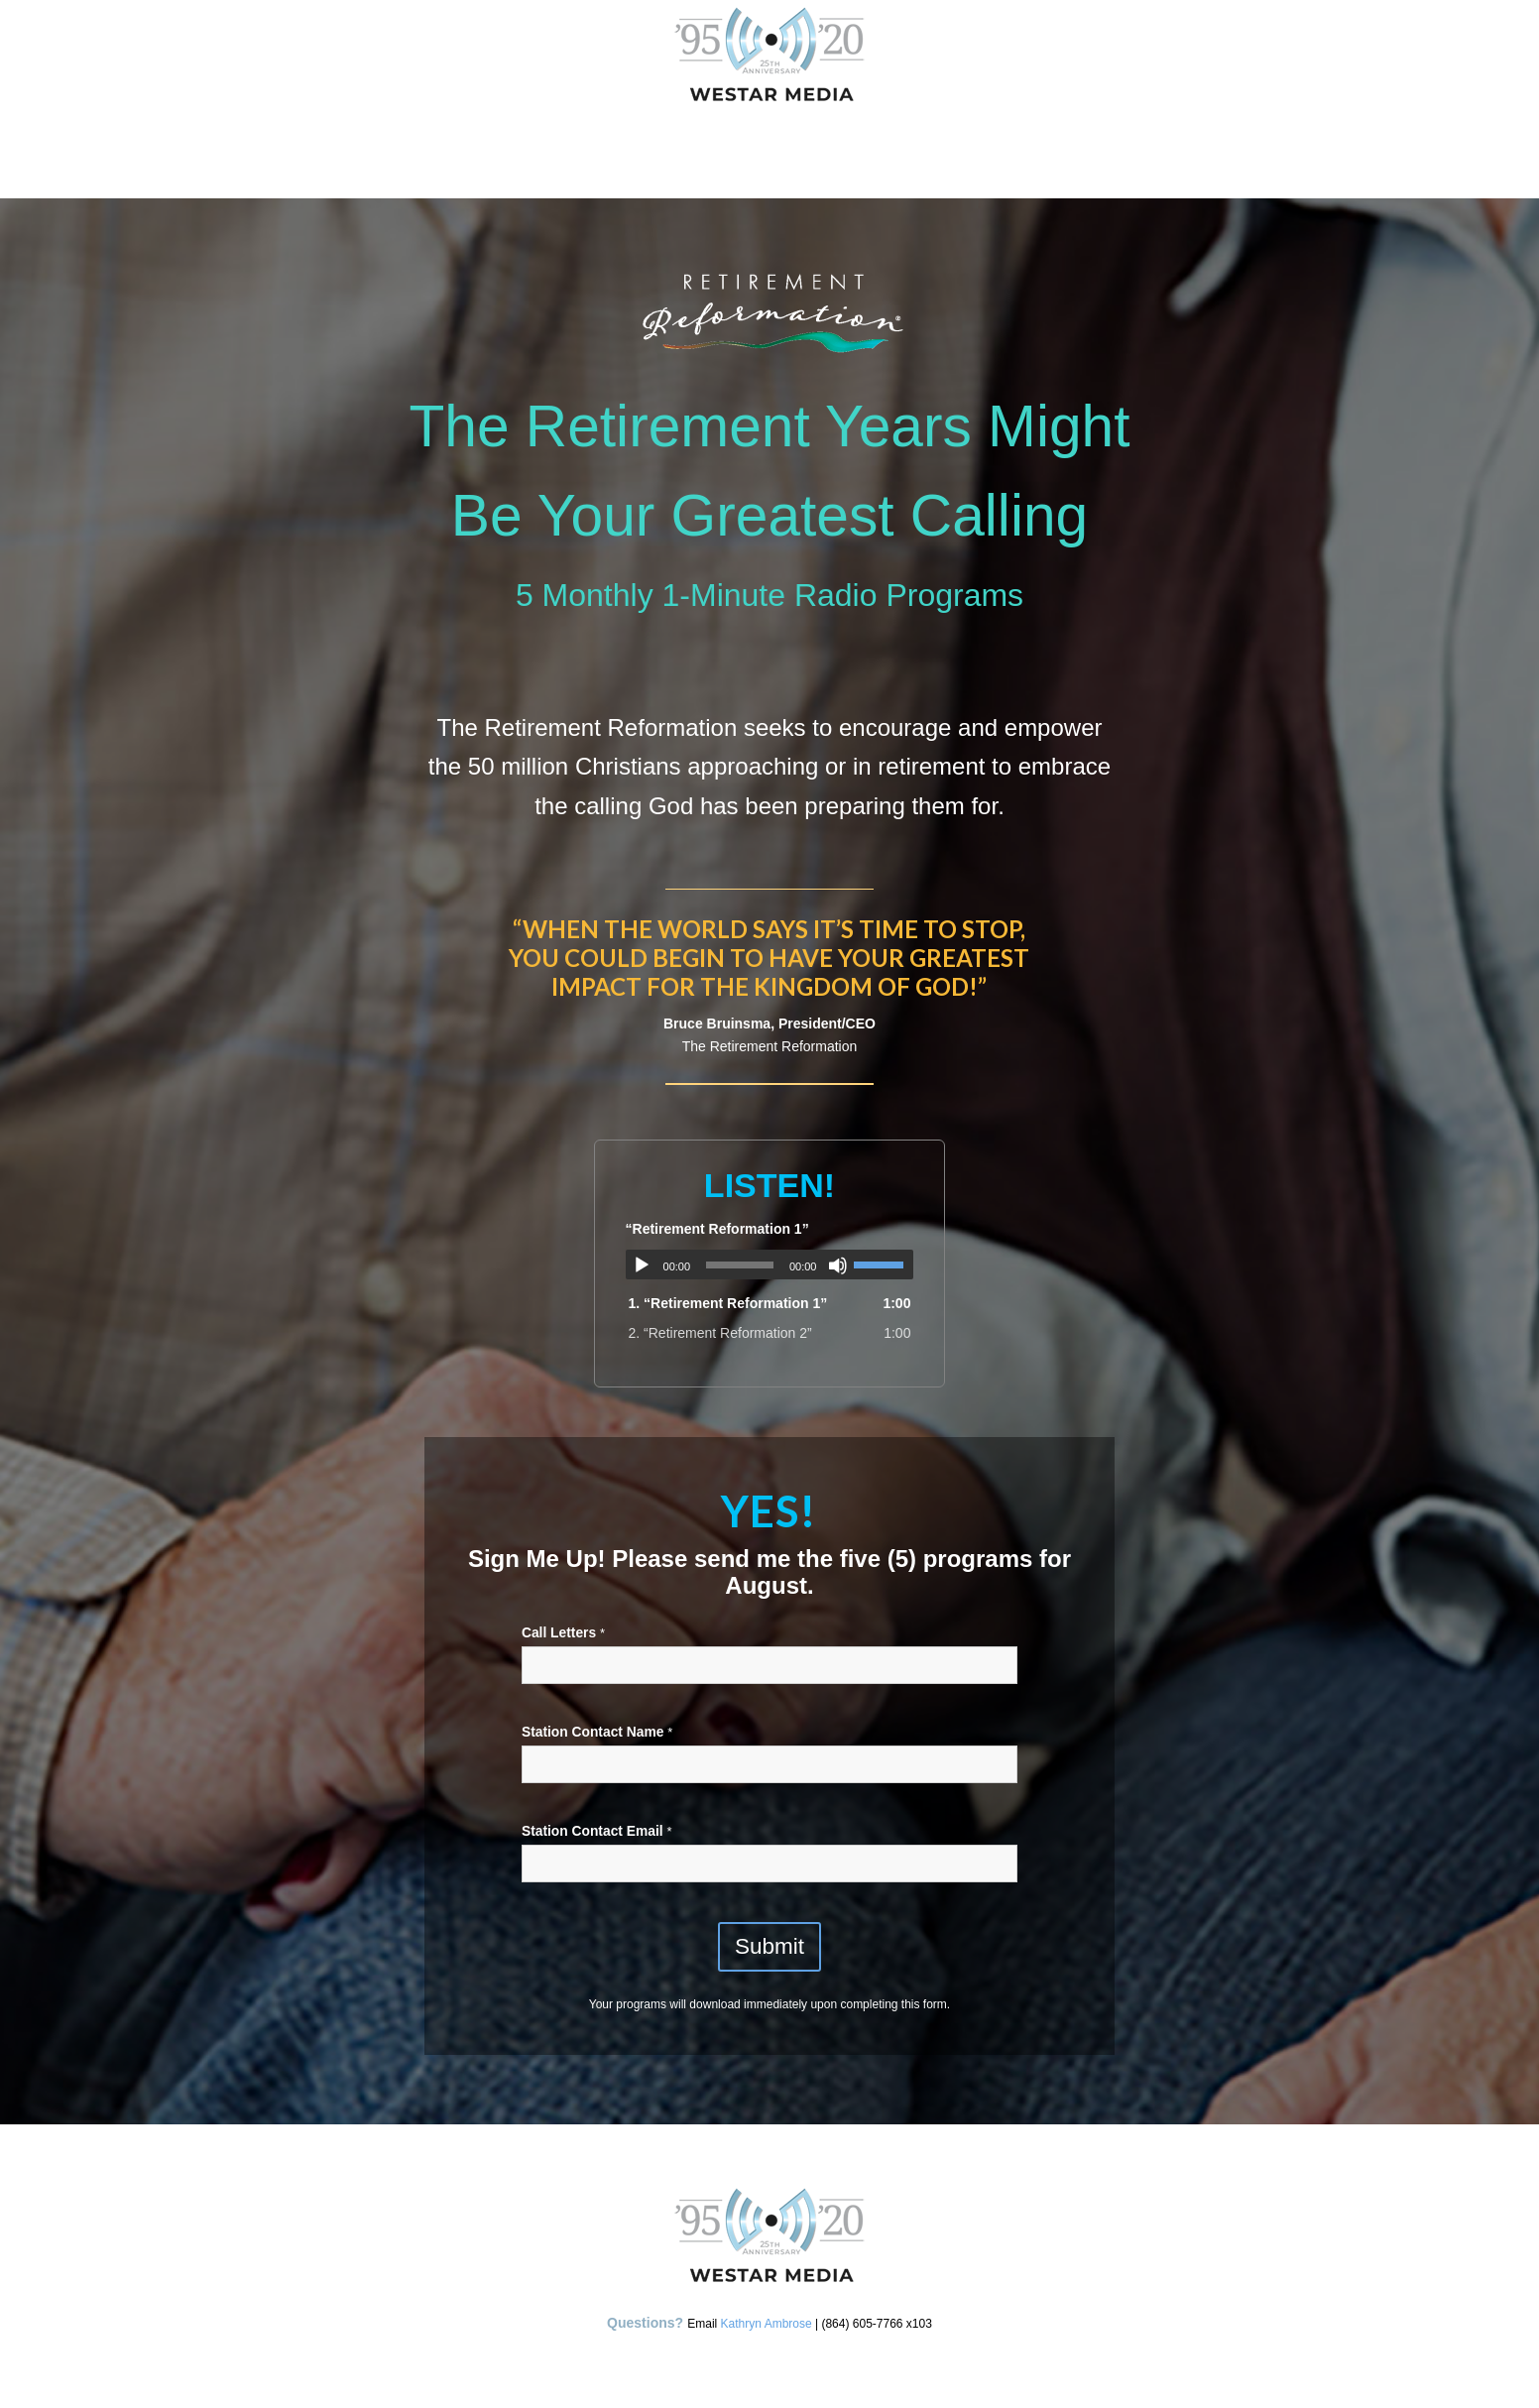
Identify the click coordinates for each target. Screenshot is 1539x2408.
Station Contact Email (596, 1831)
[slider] (739, 1265)
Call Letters (563, 1632)
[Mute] (838, 1265)
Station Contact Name (597, 1732)
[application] (770, 1264)
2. (720, 1333)
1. (728, 1303)
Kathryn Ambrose (766, 2324)
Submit (769, 1946)
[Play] (641, 1265)
